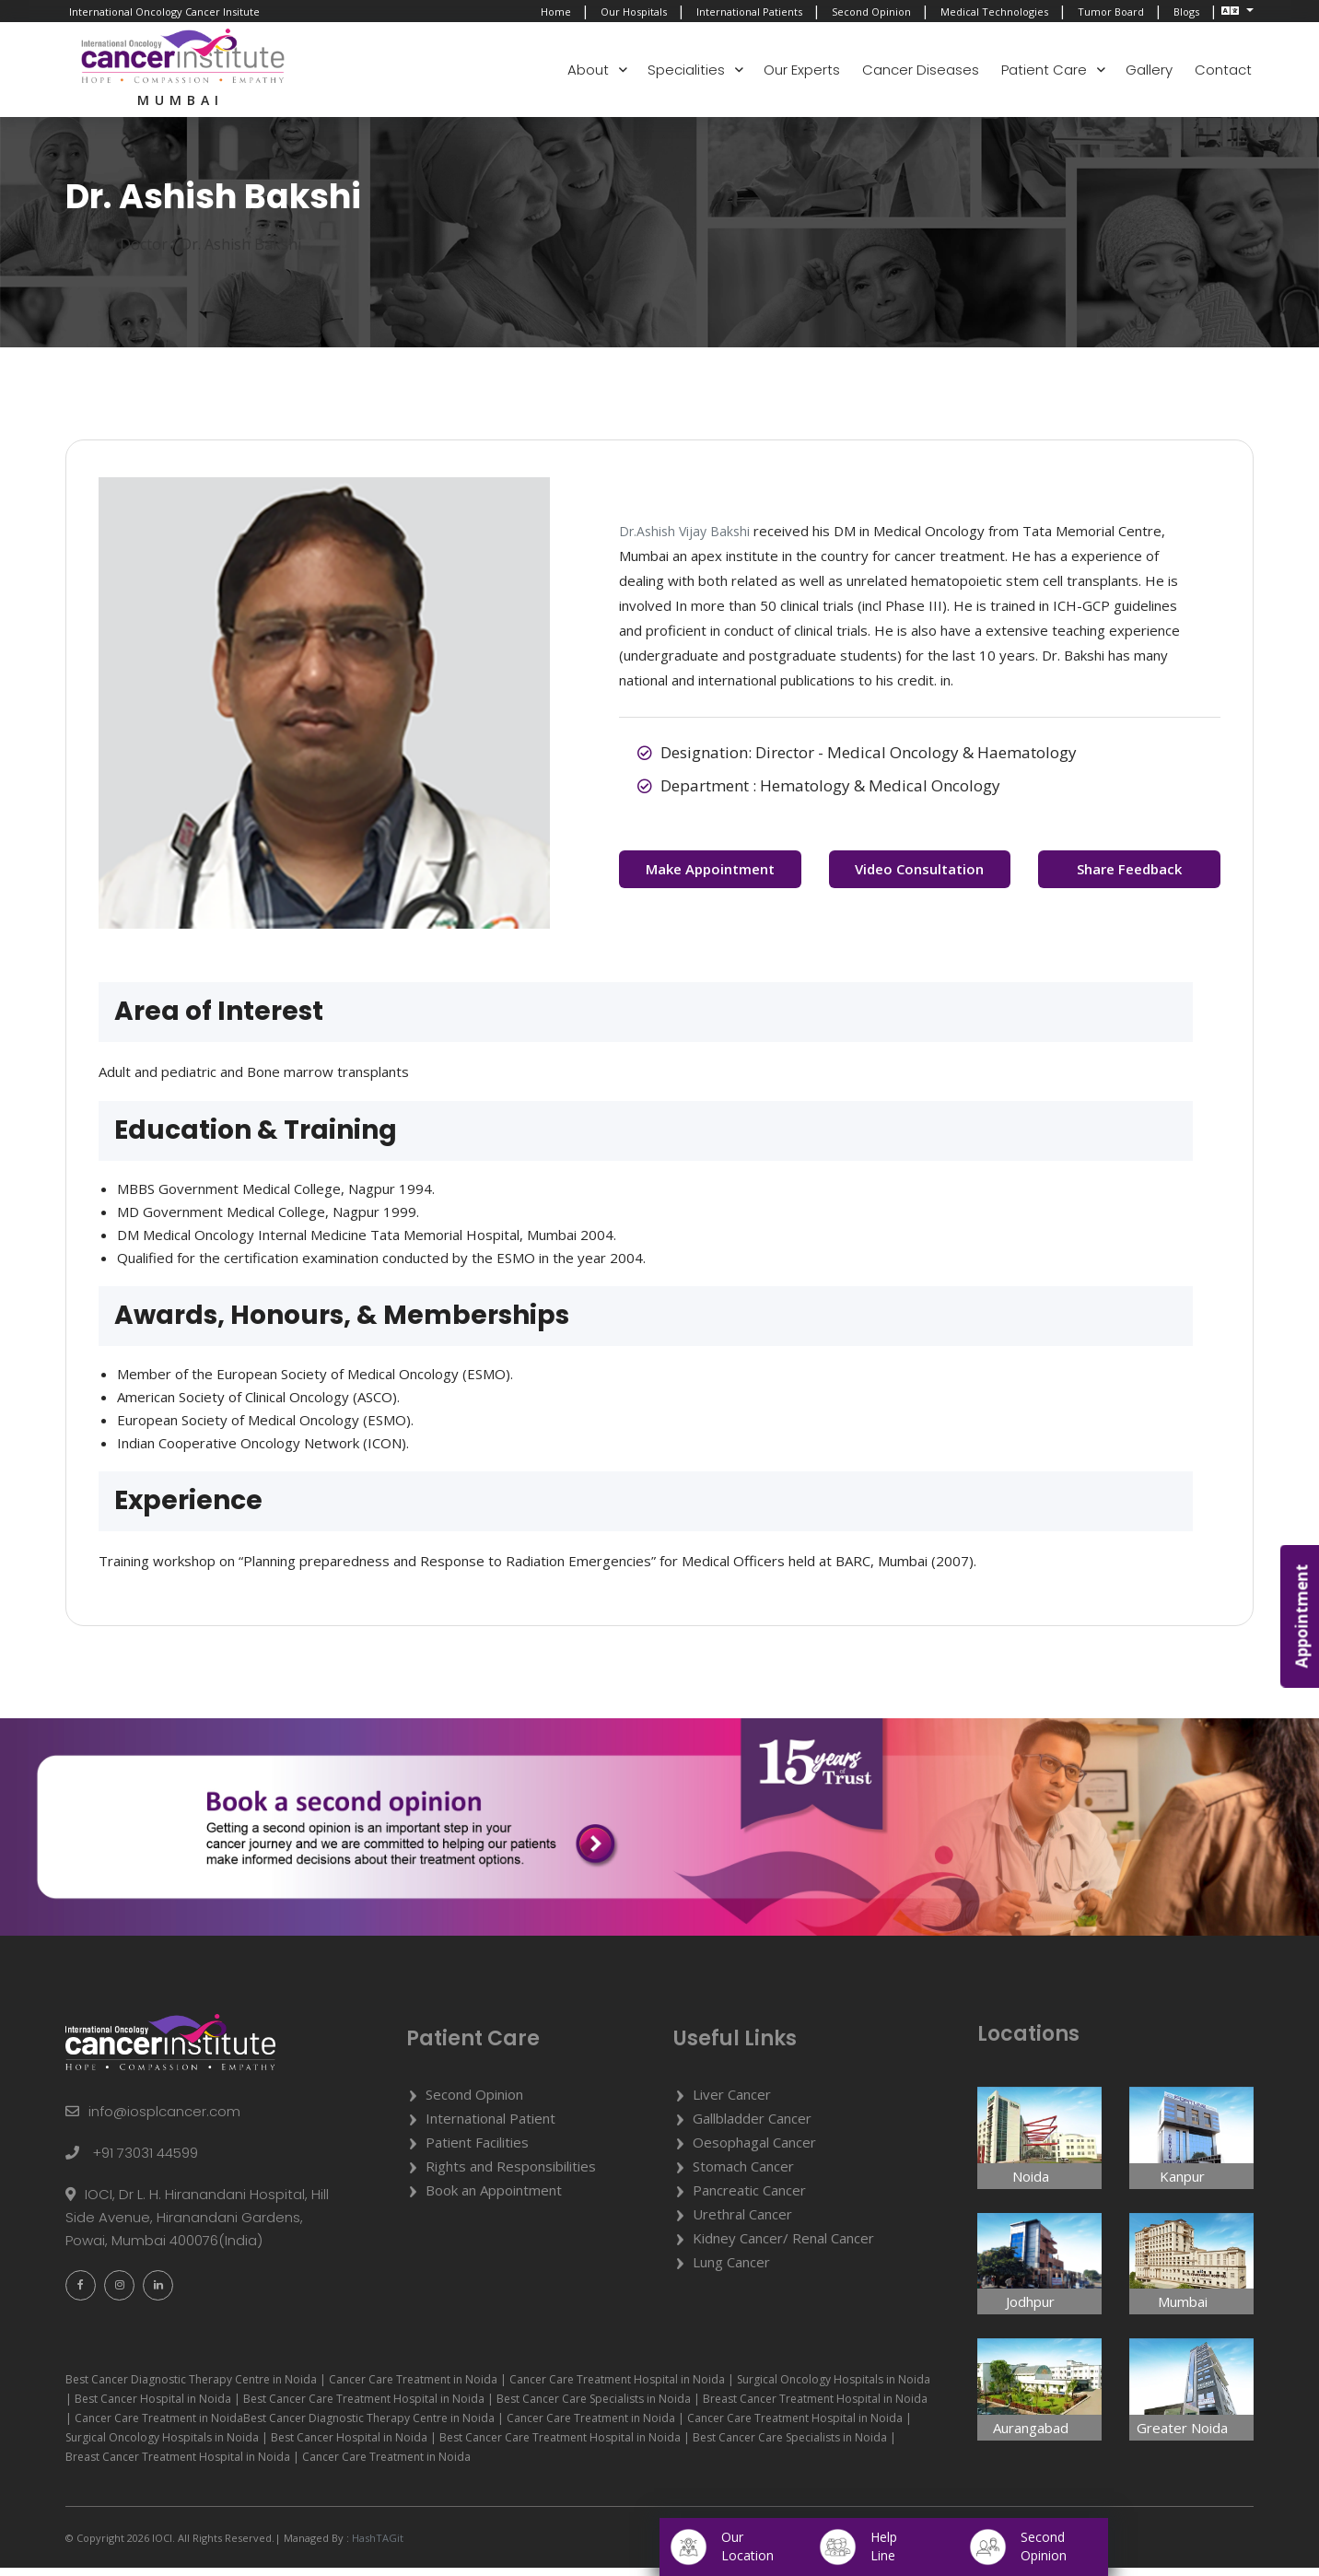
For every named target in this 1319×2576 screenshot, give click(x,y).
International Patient (490, 2126)
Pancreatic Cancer (749, 2198)
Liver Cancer (732, 2102)
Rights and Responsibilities (511, 2174)
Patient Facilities (477, 2150)
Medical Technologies (994, 11)
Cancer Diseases (920, 69)
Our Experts (802, 69)
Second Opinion (871, 11)
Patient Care (1044, 69)
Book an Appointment (494, 2198)
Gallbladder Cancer (752, 2126)
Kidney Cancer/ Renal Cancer (783, 2246)
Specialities (686, 69)
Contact (1223, 69)
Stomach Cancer (743, 2174)
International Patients (749, 11)
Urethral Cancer (742, 2222)
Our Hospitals (634, 11)
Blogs (1186, 11)
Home (556, 11)
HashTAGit (376, 2546)
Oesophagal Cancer (754, 2150)
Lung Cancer (731, 2270)
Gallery (1149, 69)
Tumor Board (1111, 11)
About (588, 69)
